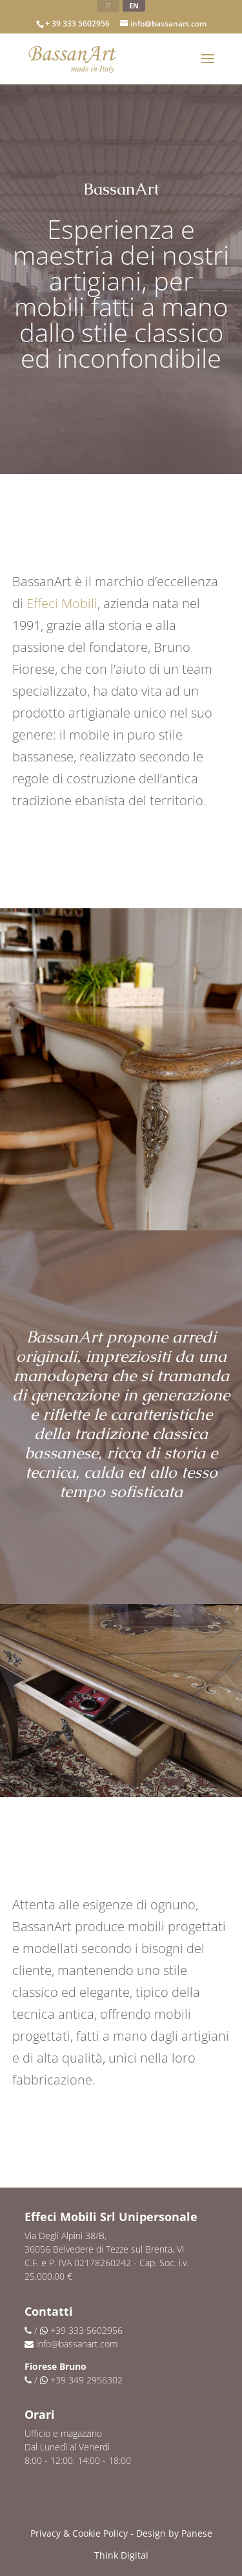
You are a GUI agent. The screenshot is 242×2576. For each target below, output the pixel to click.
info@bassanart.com (76, 2344)
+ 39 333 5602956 (77, 23)
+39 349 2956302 (86, 2380)
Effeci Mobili (61, 603)
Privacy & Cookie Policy (79, 2533)
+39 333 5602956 (86, 2330)
